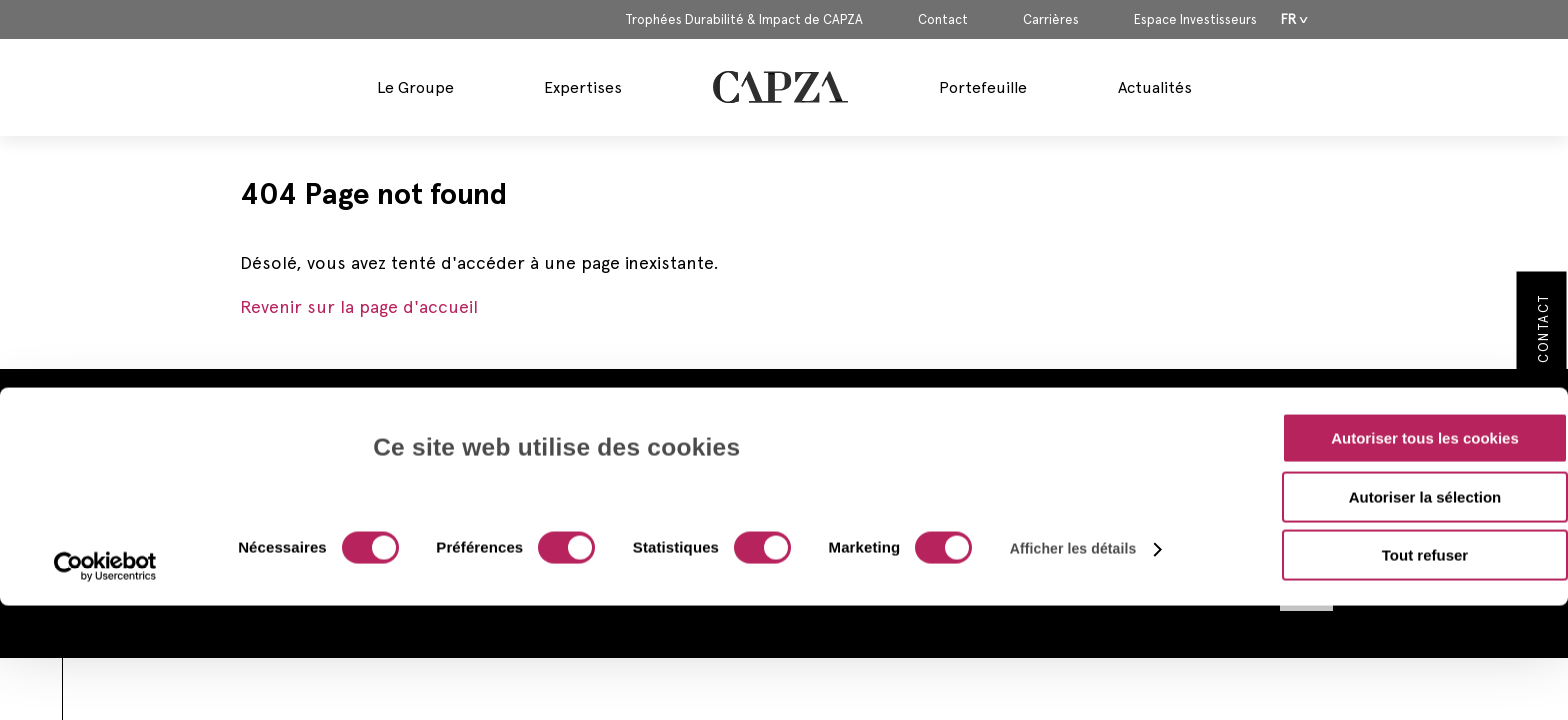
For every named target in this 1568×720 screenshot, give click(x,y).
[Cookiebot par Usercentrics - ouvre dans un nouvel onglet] (105, 463)
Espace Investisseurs (1195, 20)
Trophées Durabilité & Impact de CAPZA (744, 20)
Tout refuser (1425, 451)
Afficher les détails (1073, 445)
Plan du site (1064, 572)
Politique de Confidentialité (1114, 512)
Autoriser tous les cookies (1425, 334)
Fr (1288, 19)
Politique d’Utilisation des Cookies (1136, 542)
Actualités (1155, 87)
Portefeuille (983, 87)
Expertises (583, 87)
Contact (943, 20)
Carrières (1051, 20)
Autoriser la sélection (1425, 393)
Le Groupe (415, 87)
